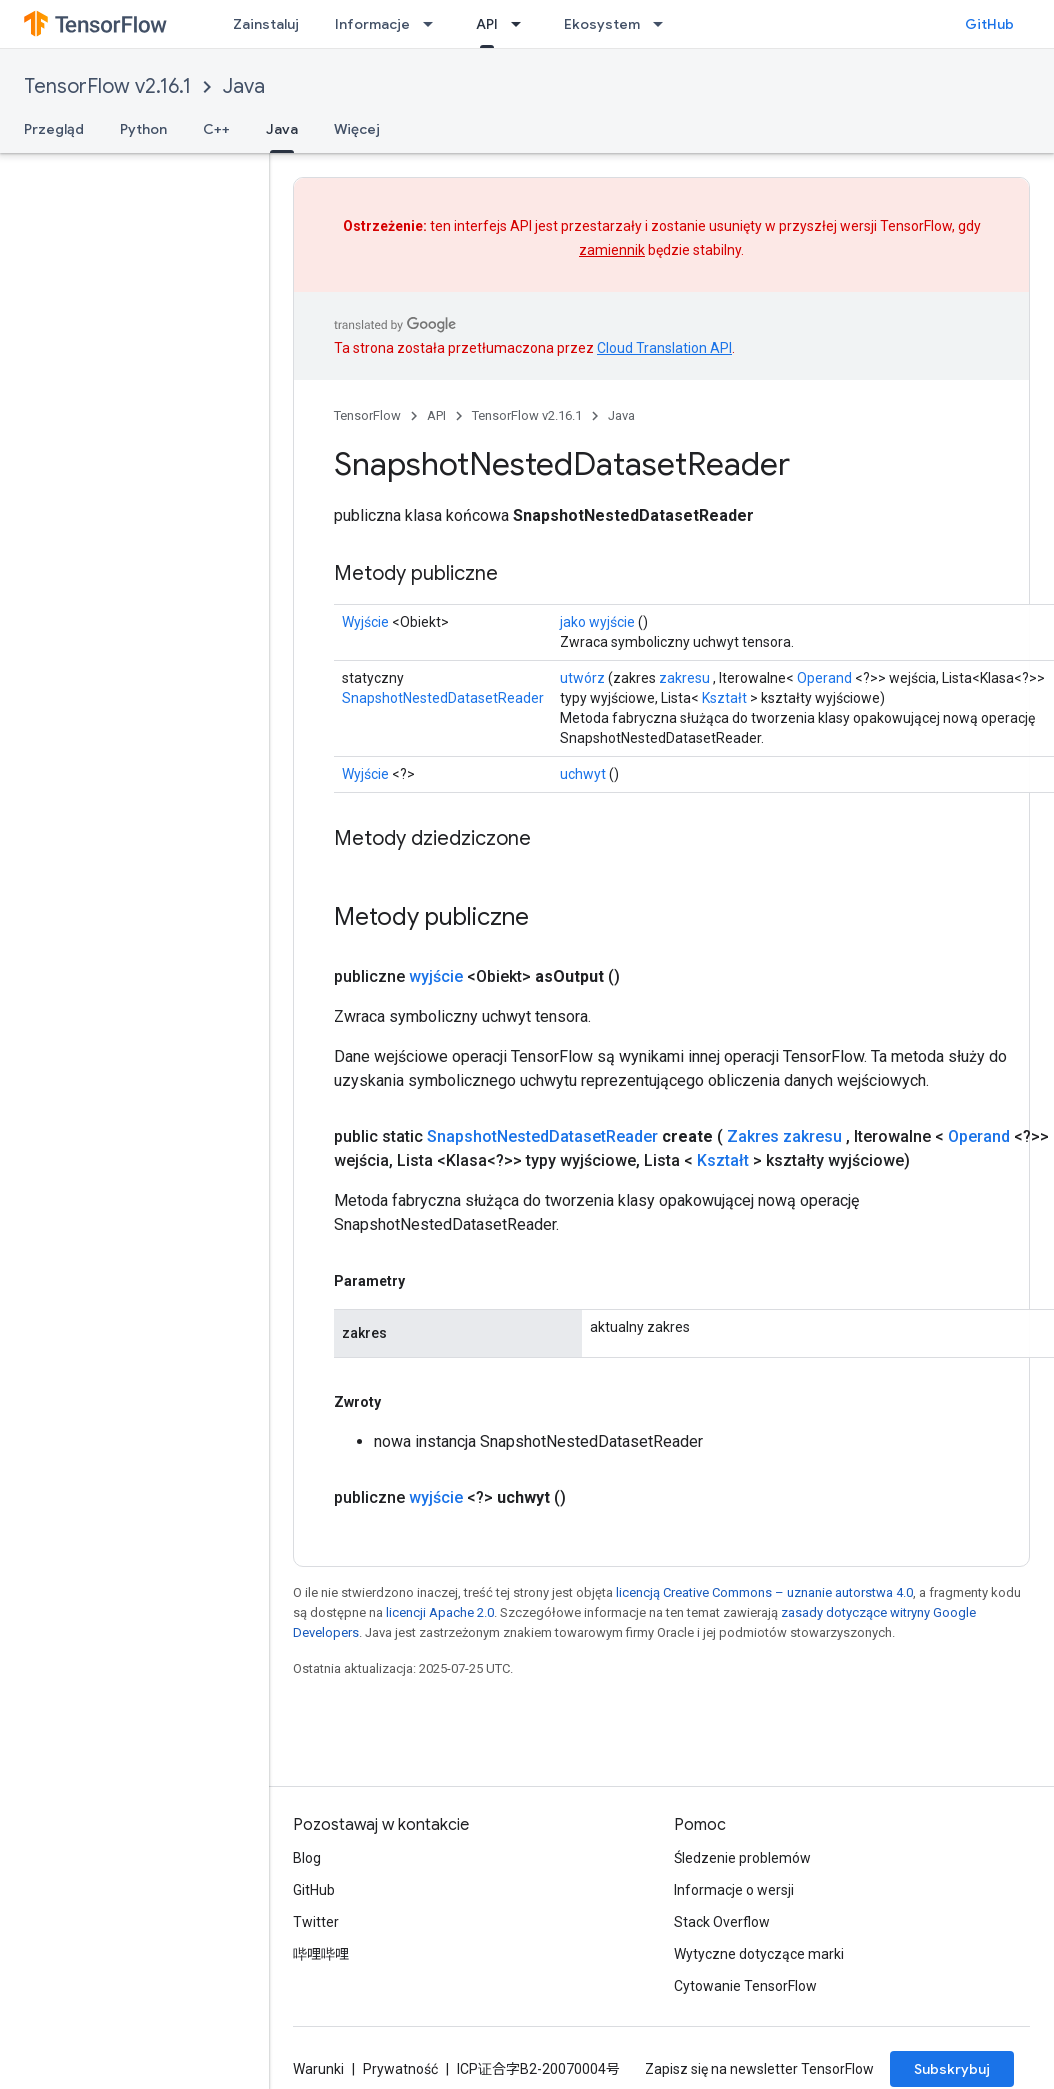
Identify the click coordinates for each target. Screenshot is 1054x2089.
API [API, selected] (487, 24)
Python (143, 129)
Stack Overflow (722, 1922)
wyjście (436, 976)
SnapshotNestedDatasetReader (443, 698)
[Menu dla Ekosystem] (664, 24)
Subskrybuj (952, 2069)
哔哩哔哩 (321, 1954)
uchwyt (583, 774)
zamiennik (612, 250)
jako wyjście (597, 622)
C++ (216, 129)
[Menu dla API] (522, 24)
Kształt (724, 698)
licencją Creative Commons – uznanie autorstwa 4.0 (764, 1592)
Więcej (357, 129)
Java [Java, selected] (282, 129)
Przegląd (54, 129)
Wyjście (365, 622)
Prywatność (400, 2069)
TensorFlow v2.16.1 (107, 86)
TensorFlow (367, 415)
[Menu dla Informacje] (434, 24)
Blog (307, 1858)
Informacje (372, 24)
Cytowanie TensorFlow (745, 1986)
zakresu (684, 678)
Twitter (316, 1922)
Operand (824, 678)
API (436, 415)
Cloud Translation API (664, 348)
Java (244, 86)
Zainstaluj (266, 24)
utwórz (582, 678)
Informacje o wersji (734, 1890)
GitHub (989, 24)
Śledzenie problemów (742, 1858)
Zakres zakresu (784, 1136)
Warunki (318, 2069)
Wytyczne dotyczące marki (759, 1954)
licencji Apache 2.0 (440, 1612)
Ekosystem (602, 24)
